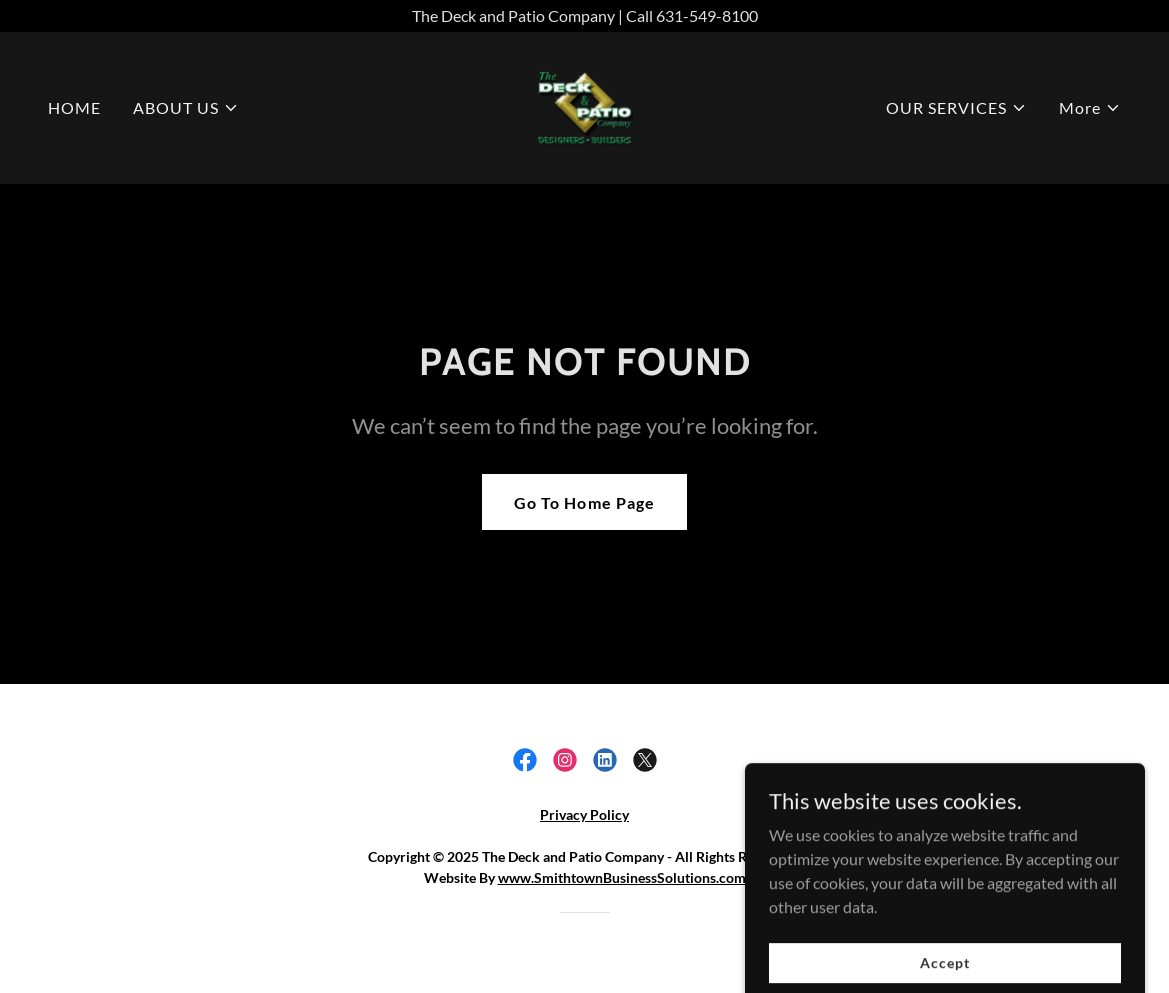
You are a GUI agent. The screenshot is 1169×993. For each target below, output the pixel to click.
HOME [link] (74, 107)
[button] (186, 108)
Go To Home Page (584, 502)
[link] (584, 105)
